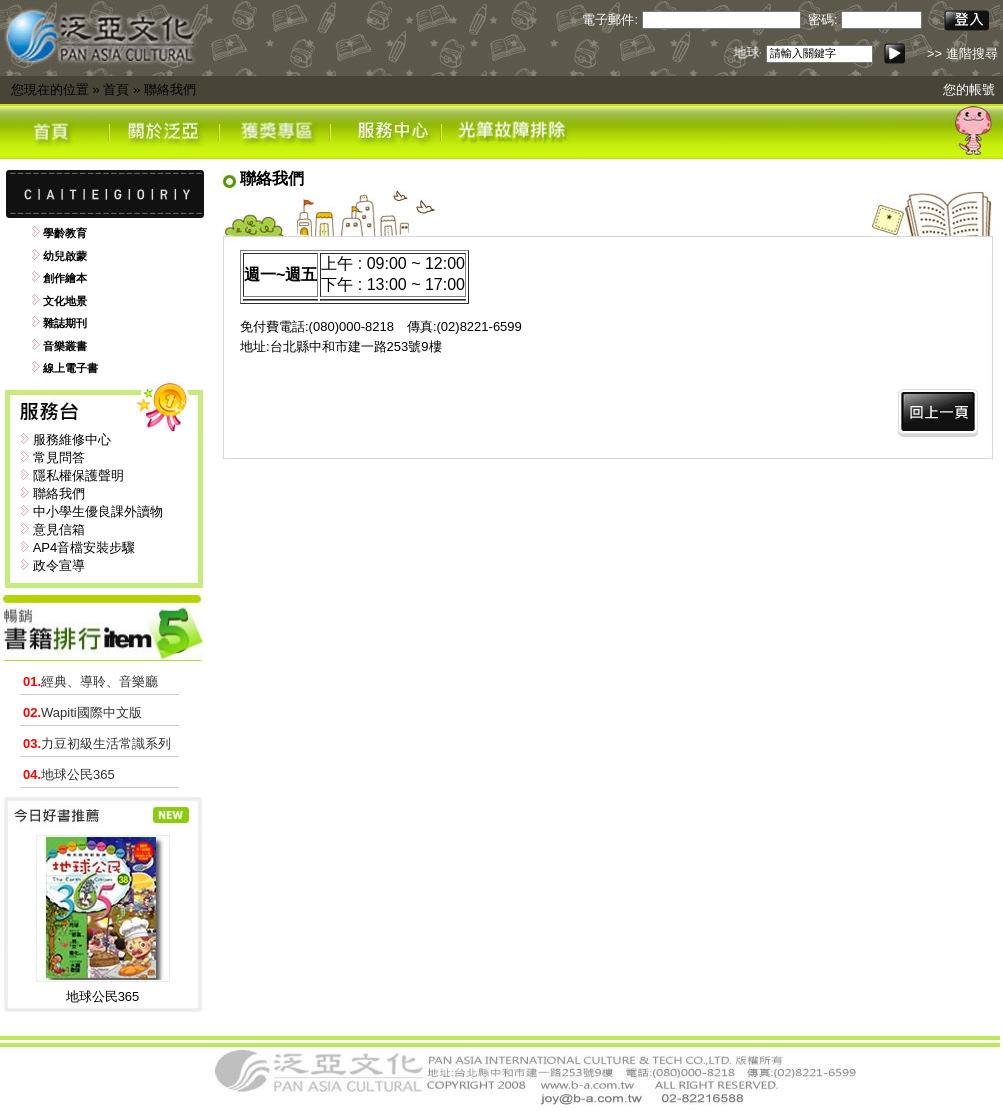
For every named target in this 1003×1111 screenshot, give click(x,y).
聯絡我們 (170, 89)
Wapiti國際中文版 (82, 712)
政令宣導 (59, 565)
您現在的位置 (50, 89)
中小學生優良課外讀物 (98, 511)
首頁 (116, 89)
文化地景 (65, 301)
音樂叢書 (65, 346)
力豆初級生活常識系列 (97, 743)
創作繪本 (65, 278)
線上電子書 (70, 368)
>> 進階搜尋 (962, 53)
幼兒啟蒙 (65, 256)
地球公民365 (69, 774)
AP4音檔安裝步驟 (84, 547)
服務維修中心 (72, 439)
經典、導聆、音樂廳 (90, 681)
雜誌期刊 (65, 323)
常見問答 (59, 457)
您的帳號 (969, 89)
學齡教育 (65, 233)
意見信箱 (59, 529)
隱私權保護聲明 (78, 475)
